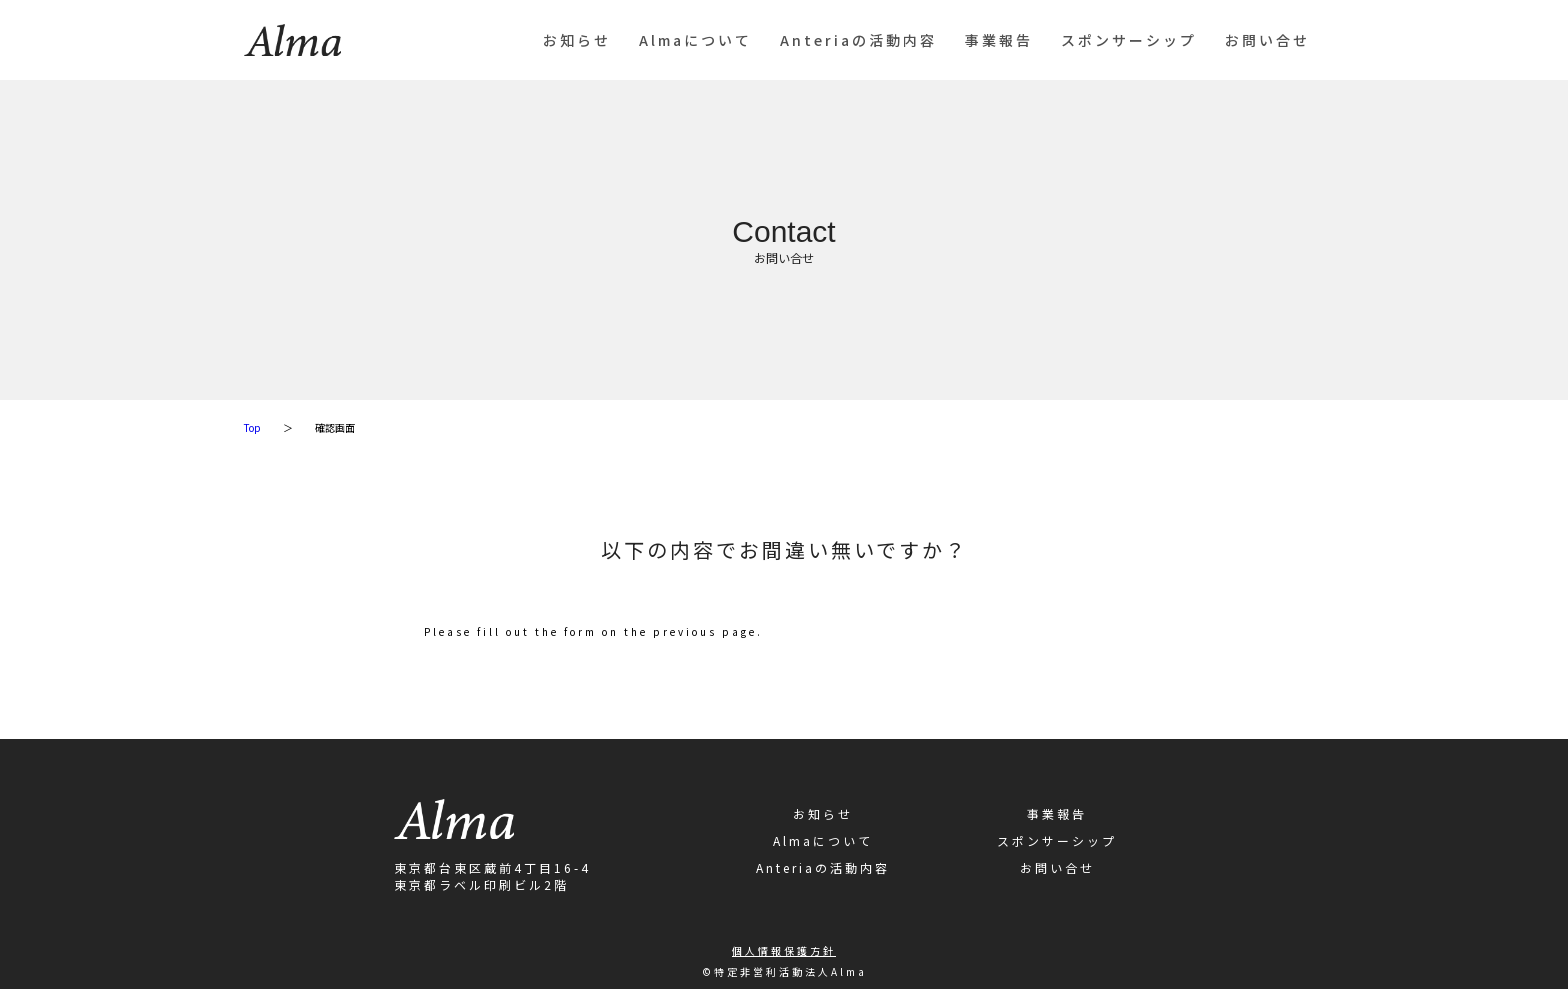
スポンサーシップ (1129, 40)
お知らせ (577, 40)
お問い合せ (1267, 40)
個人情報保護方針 (784, 950)
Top (252, 427)
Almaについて (695, 40)
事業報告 (999, 40)
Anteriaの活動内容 (858, 40)
